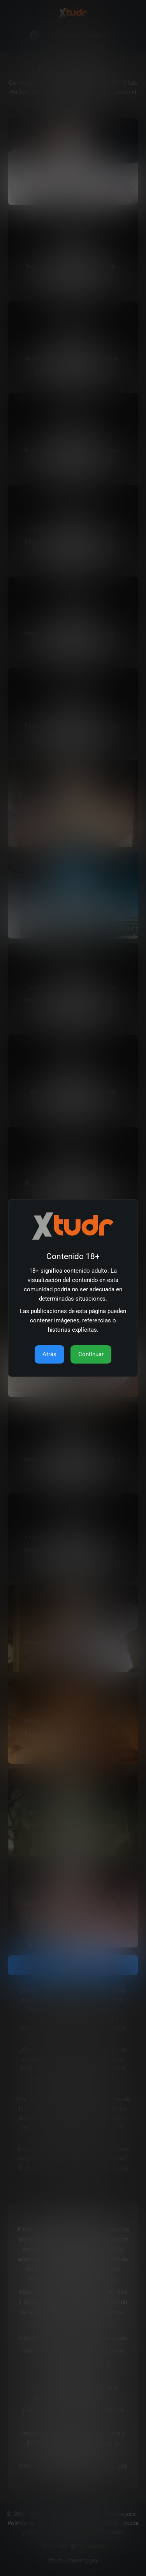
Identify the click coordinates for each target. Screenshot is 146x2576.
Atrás (49, 1354)
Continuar (91, 1354)
